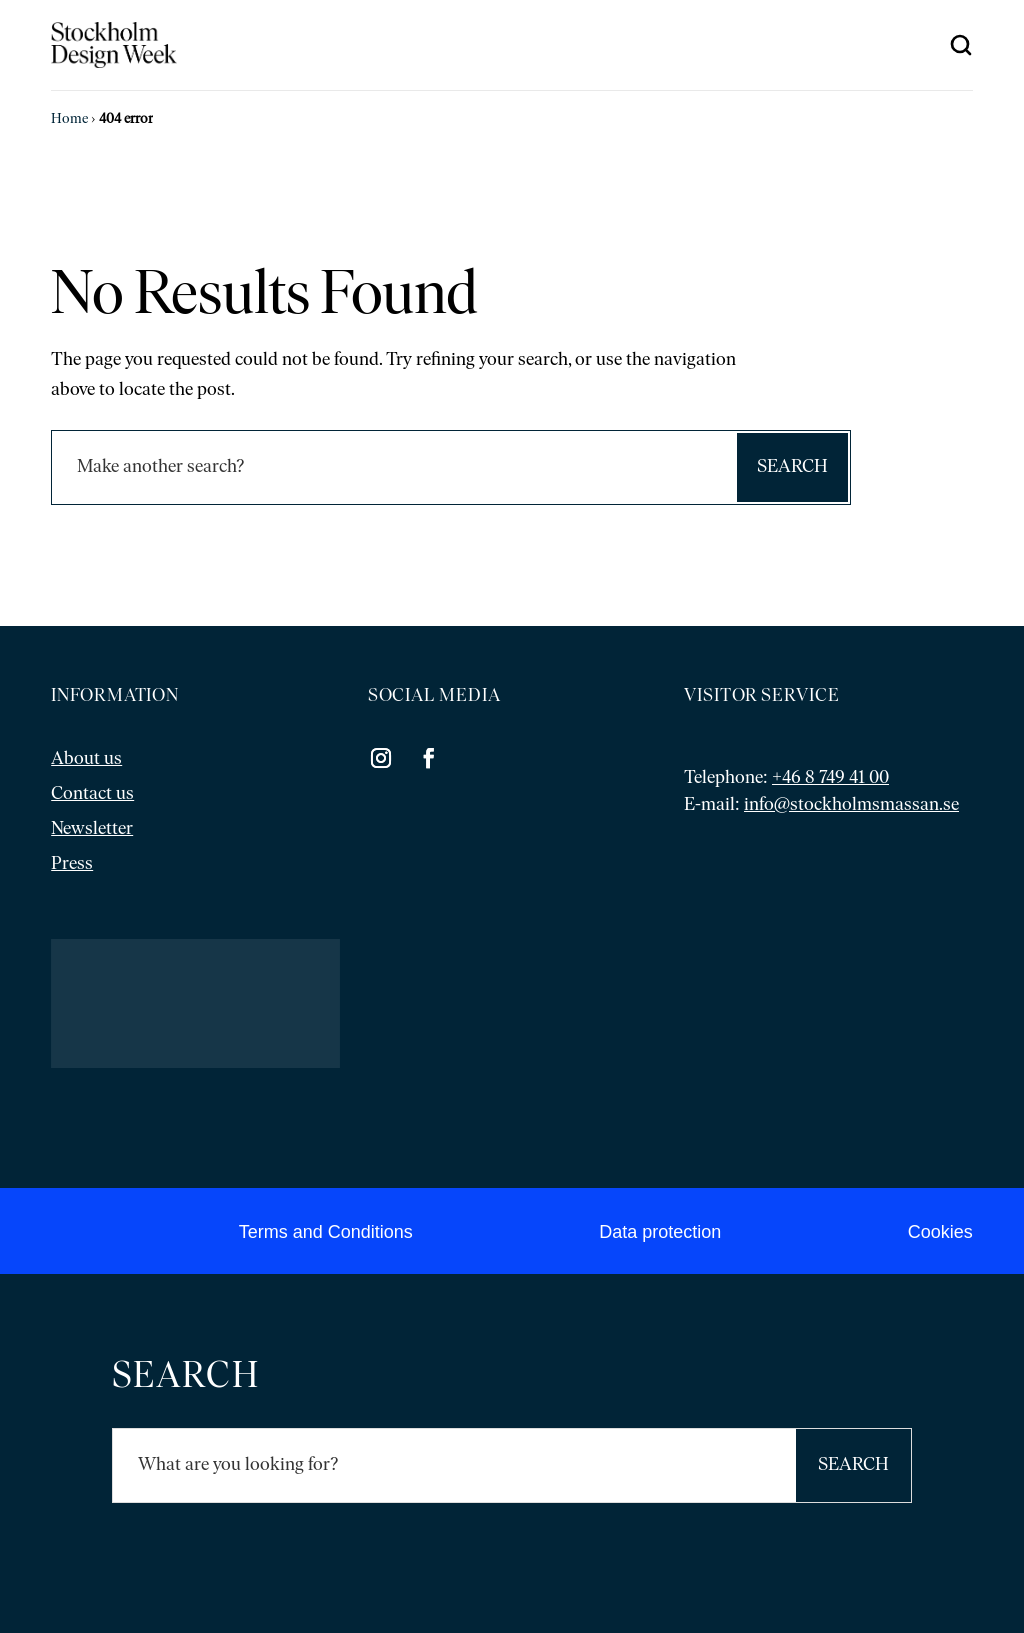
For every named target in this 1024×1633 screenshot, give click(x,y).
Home (69, 119)
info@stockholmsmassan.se (851, 805)
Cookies (940, 1232)
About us (86, 759)
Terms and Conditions (326, 1232)
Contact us (92, 794)
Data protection (660, 1232)
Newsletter (92, 829)
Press (72, 864)
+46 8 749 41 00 (830, 778)
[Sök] (393, 467)
